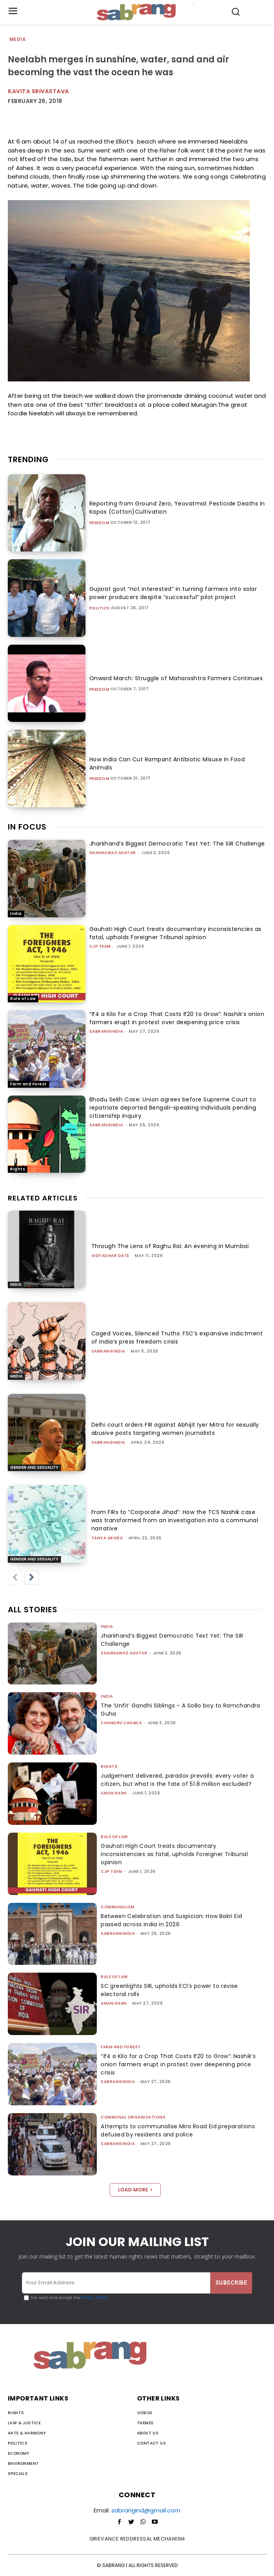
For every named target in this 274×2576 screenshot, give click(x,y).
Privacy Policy (94, 2298)
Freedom (99, 523)
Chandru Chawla (121, 1723)
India (16, 914)
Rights (17, 1169)
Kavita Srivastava (38, 91)
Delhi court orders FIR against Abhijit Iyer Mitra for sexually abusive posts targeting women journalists (175, 1429)
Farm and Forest (28, 1084)
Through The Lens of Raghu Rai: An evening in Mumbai (170, 1246)
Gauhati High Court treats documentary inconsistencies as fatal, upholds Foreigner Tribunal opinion (175, 933)
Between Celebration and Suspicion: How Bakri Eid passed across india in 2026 (171, 1920)
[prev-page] (15, 1578)
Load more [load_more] (135, 2189)
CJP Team (100, 946)
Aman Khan (114, 1793)
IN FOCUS (27, 826)
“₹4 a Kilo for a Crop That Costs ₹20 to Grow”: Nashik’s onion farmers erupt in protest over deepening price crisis (177, 1018)
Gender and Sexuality (34, 1467)
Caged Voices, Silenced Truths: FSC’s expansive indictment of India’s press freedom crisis (177, 1338)
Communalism (118, 1907)
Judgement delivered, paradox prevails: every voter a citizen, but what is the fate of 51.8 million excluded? (177, 1780)
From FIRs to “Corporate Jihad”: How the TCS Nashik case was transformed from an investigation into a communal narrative (174, 1520)
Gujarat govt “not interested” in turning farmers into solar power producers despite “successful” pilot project (173, 593)
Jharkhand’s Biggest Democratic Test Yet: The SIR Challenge (177, 843)
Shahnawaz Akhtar (112, 853)
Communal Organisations (133, 2117)
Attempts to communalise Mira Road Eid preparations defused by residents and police (178, 2130)
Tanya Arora (107, 1538)
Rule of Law (23, 999)
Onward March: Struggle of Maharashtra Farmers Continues (176, 678)
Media (18, 39)
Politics (99, 608)
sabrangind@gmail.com (145, 2510)
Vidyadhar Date (110, 1256)
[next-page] (32, 1578)
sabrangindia (106, 1031)
